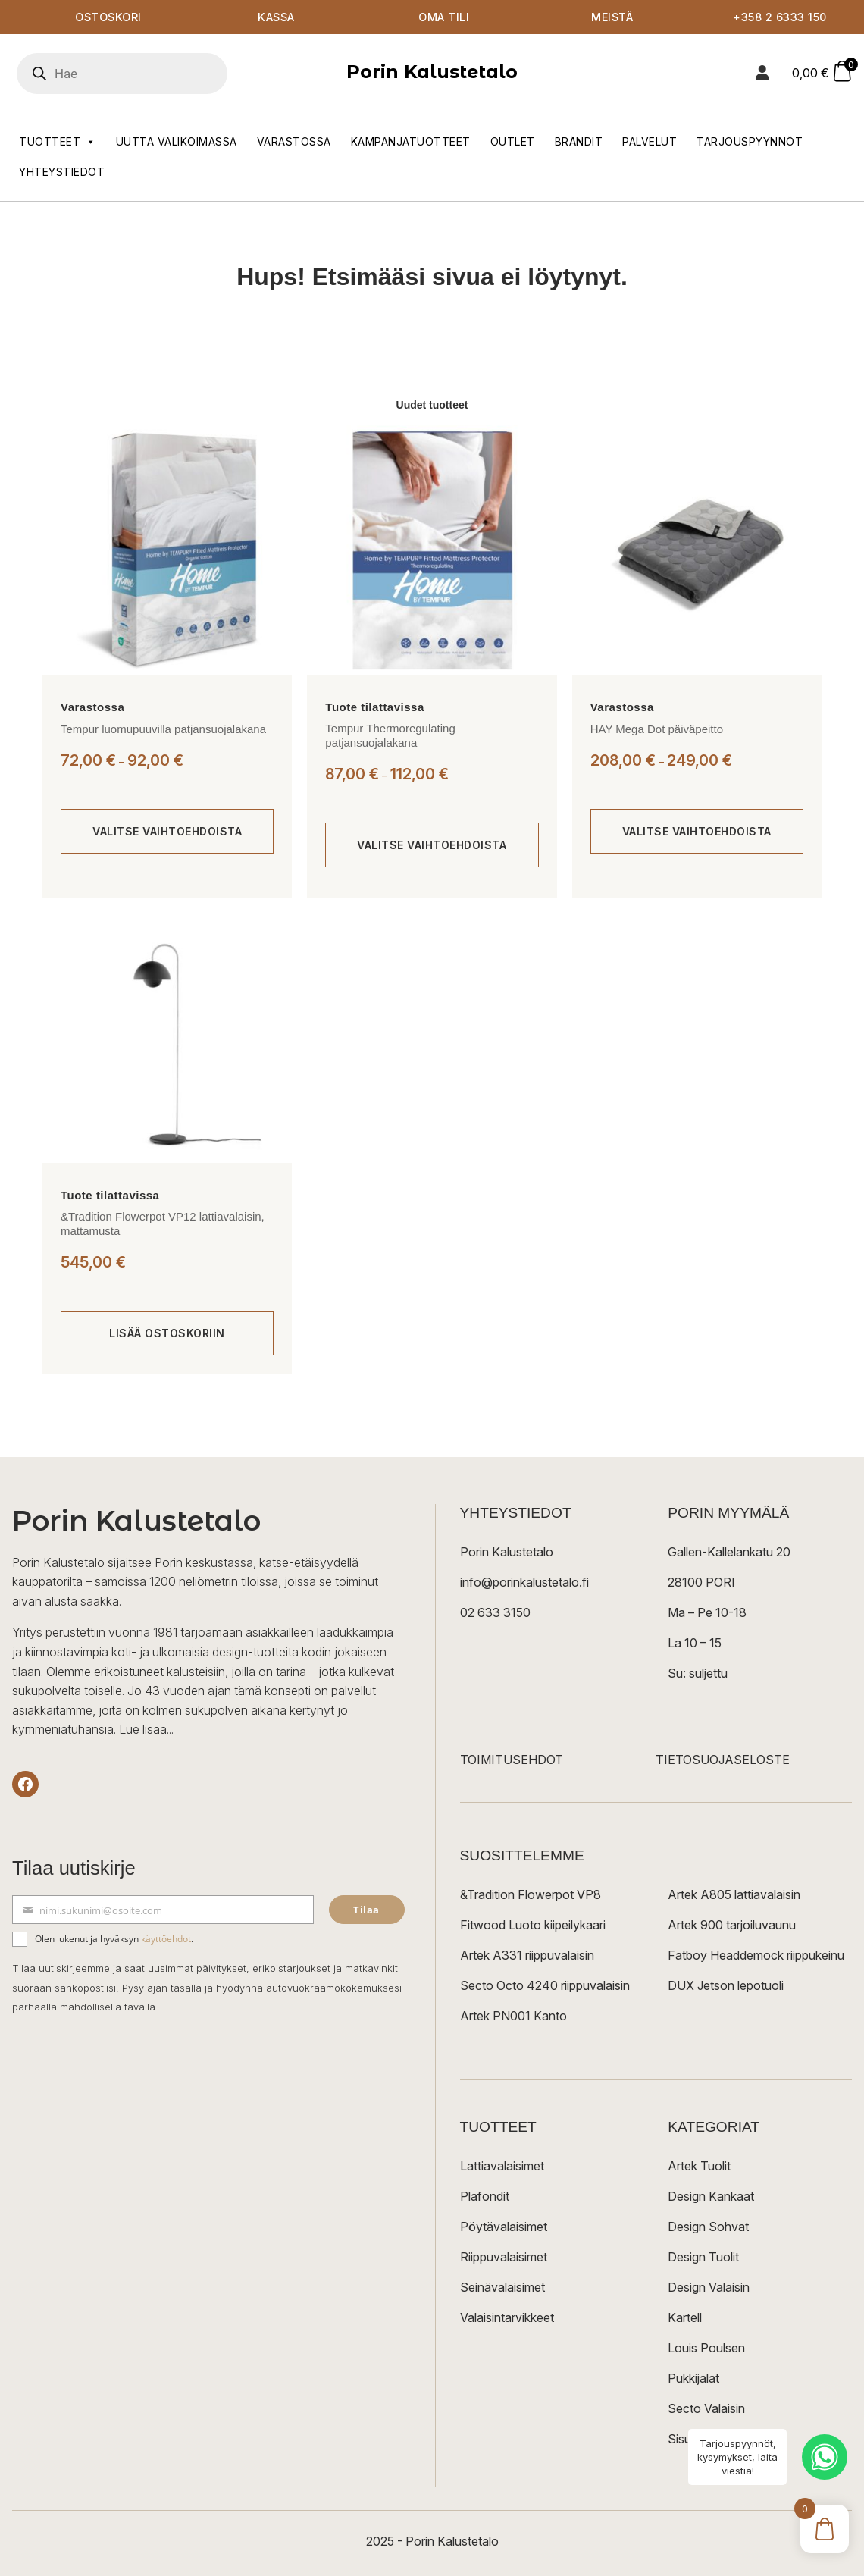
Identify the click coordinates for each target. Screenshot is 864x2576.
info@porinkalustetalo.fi (524, 1582)
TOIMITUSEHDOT (511, 1759)
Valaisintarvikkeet (507, 2317)
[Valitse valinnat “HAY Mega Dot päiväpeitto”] (696, 831)
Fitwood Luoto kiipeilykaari (533, 1924)
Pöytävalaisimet (503, 2226)
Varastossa (294, 141)
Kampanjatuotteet (411, 141)
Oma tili (443, 17)
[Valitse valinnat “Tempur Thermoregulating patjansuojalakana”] (431, 845)
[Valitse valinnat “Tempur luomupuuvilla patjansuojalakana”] (167, 831)
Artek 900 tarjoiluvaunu (732, 1924)
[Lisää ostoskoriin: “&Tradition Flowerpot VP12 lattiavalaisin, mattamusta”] (167, 1333)
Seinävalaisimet (502, 2287)
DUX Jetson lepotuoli (726, 1985)
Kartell (685, 2317)
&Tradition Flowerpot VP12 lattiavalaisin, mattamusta (163, 1224)
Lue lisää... (146, 1729)
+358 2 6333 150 (780, 17)
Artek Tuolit (699, 2165)
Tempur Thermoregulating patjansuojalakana (390, 736)
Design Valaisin (709, 2287)
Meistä (612, 17)
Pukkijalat (693, 2378)
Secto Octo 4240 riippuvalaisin (545, 1985)
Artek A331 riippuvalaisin (527, 1955)
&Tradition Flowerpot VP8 (530, 1894)
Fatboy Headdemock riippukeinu (756, 1955)
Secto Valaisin (706, 2408)
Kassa (276, 17)
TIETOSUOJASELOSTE (723, 1759)
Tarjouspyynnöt (750, 141)
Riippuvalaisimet (503, 2256)
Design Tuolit (703, 2256)
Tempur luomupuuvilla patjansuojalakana (163, 728)
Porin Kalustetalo (432, 72)
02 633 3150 (495, 1612)
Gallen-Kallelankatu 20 (729, 1551)
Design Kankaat (711, 2196)
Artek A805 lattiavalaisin (734, 1894)
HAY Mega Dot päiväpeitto (656, 728)
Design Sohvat (708, 2226)
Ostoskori (108, 17)
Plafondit (484, 2196)
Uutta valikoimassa (176, 141)
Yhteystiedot (62, 171)
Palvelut (649, 141)
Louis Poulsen (706, 2347)
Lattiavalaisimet (502, 2165)
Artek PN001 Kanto (513, 2015)
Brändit (579, 141)
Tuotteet (57, 142)
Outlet (512, 141)
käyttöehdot (166, 1938)
